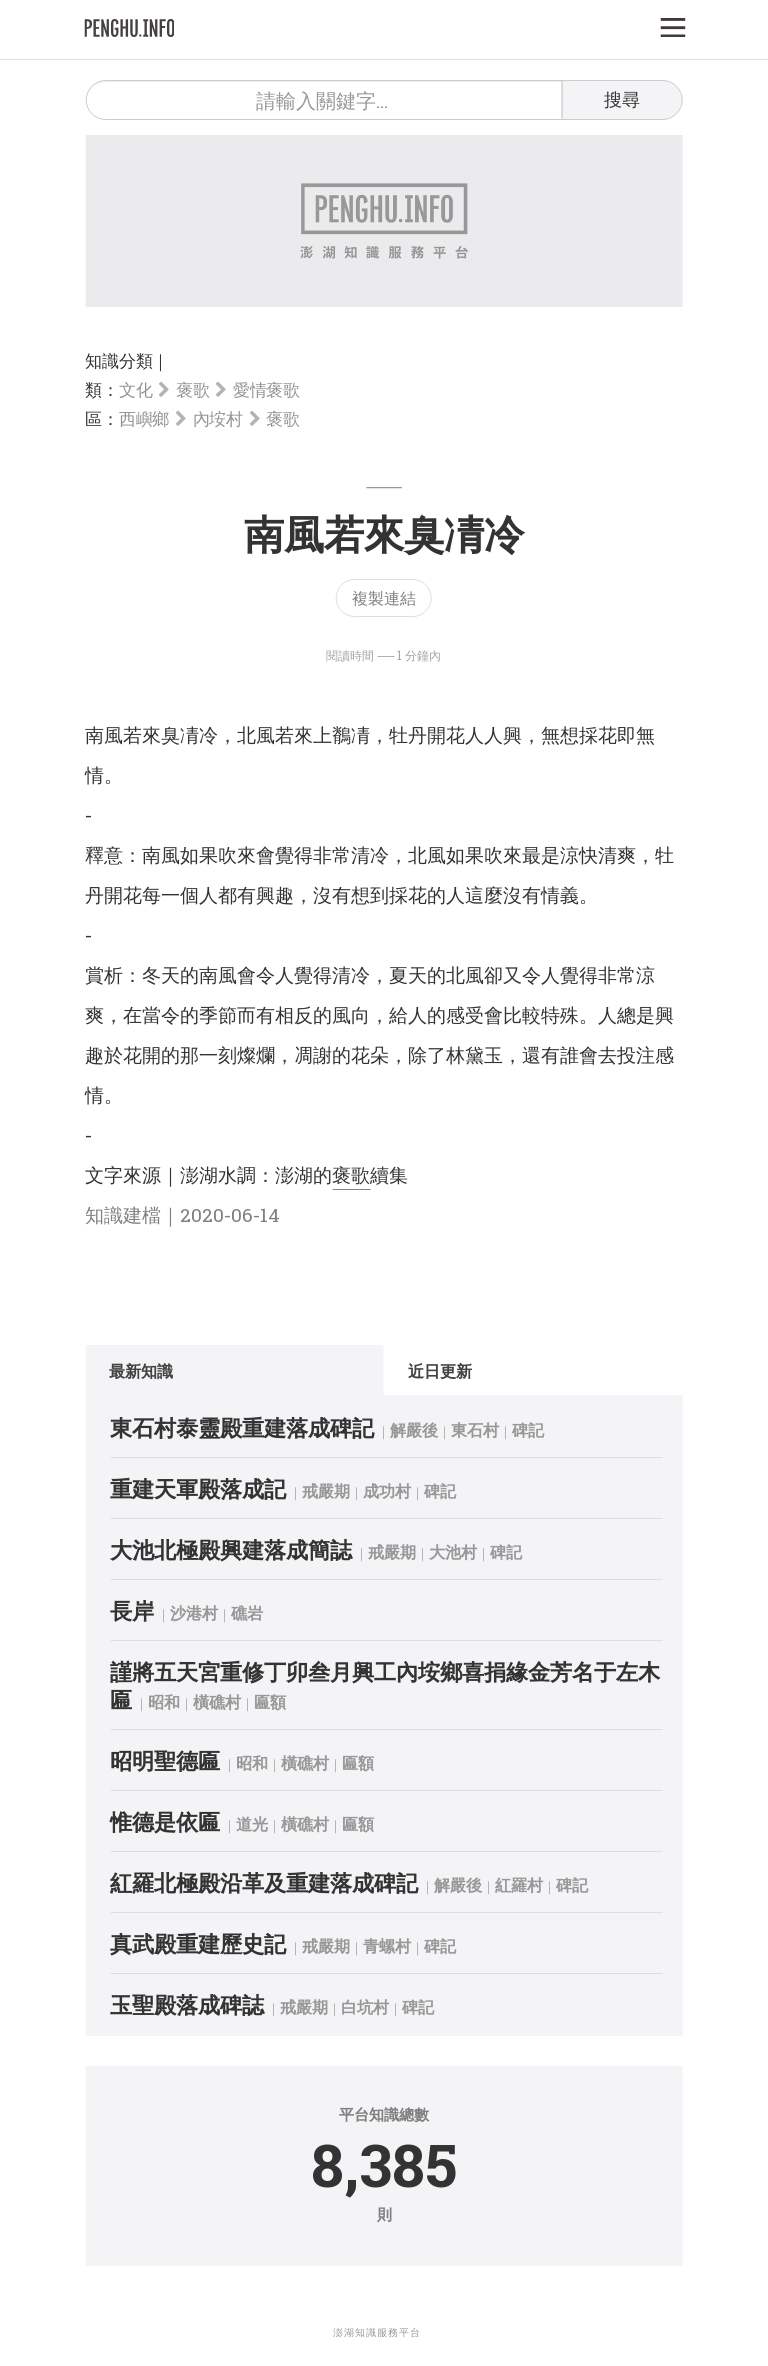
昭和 (164, 1701)
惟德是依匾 (165, 1821)
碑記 (528, 1429)
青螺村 (387, 1945)
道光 (252, 1823)
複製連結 (384, 597)
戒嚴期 (326, 1490)
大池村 (453, 1551)
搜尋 (622, 99)
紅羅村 (519, 1884)
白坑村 (365, 2006)
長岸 (132, 1610)
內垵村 (218, 418)
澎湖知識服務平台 (377, 2332)
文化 (135, 389)
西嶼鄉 (144, 418)
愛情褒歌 (266, 389)
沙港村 (194, 1612)
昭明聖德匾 (165, 1760)
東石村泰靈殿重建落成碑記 (242, 1427)
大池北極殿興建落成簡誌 (231, 1549)
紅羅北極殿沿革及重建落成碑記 (264, 1882)
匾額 (270, 1701)
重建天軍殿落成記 (198, 1488)
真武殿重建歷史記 (198, 1943)
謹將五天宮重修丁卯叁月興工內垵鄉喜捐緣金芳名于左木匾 (385, 1685)
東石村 (475, 1429)
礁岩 (247, 1612)
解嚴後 (414, 1429)
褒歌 (192, 389)
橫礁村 (217, 1701)
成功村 (387, 1490)
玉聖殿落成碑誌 (187, 2004)
